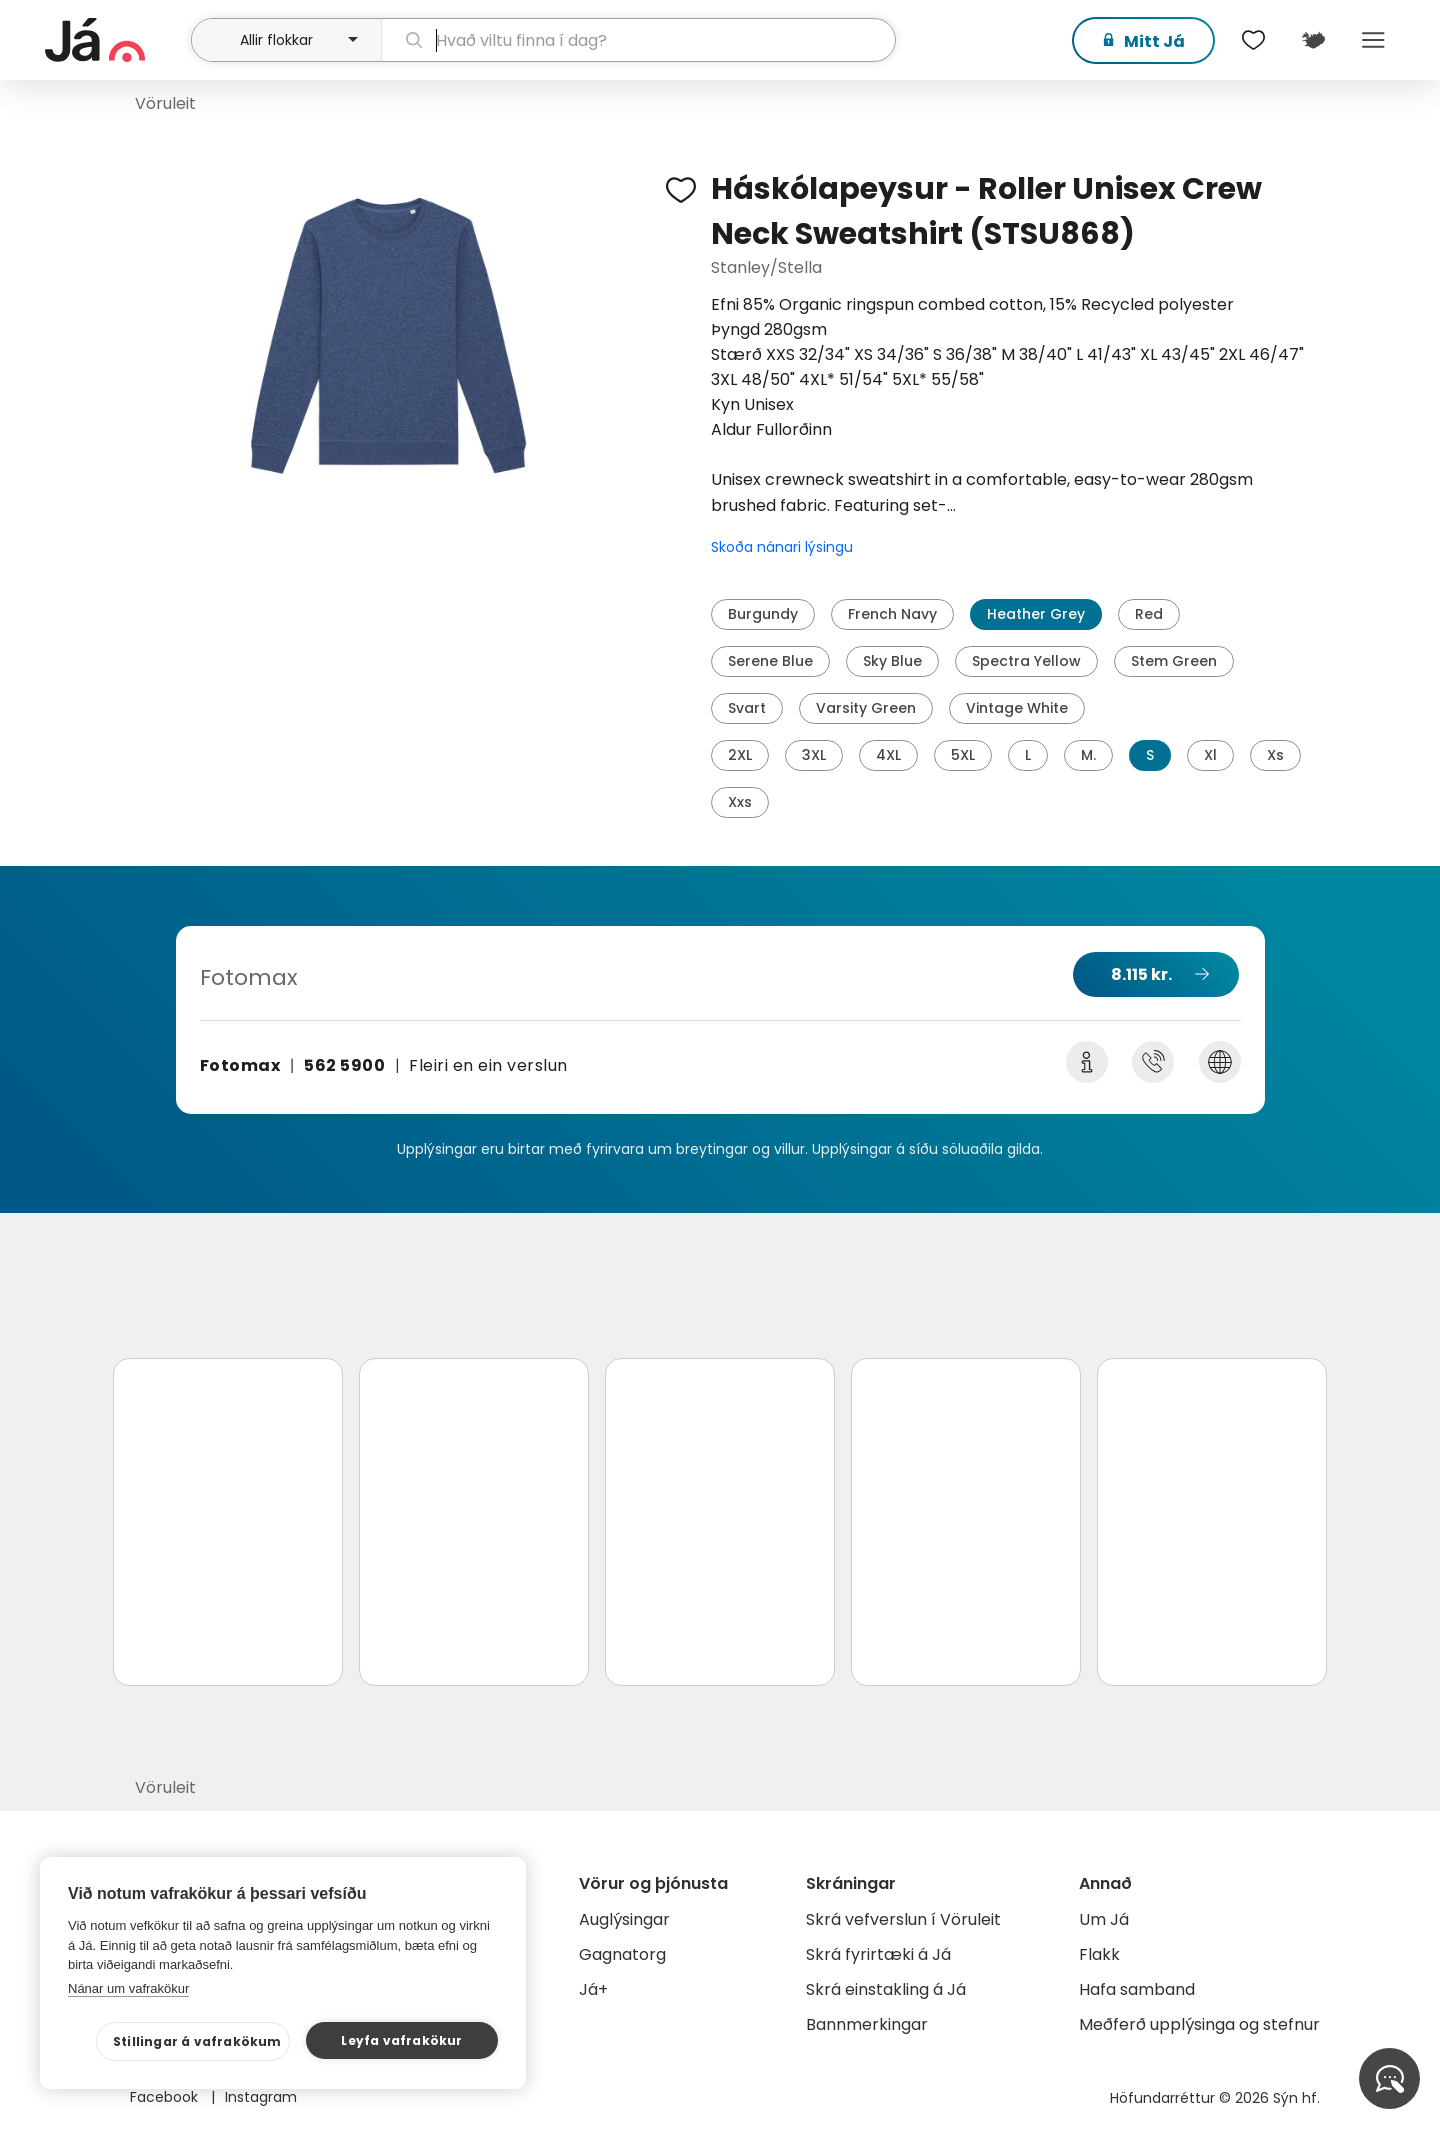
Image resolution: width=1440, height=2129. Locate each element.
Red (1149, 614)
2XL (740, 755)
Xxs (740, 802)
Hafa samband (1137, 1989)
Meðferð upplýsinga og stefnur (1199, 2024)
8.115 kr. (1141, 974)
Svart (747, 708)
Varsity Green (866, 708)
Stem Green (1174, 661)
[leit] (638, 40)
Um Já (1104, 1919)
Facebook (166, 2097)
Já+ (593, 1989)
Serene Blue (770, 661)
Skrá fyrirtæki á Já (878, 1954)
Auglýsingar (624, 1919)
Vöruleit (165, 103)
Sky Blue (892, 661)
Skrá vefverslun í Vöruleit (903, 1919)
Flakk (1099, 1954)
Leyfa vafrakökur (401, 2040)
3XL (814, 755)
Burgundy (763, 614)
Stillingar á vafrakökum (197, 2041)
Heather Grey (1036, 614)
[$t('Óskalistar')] (1253, 40)
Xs (1275, 755)
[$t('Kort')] (1313, 40)
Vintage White (1017, 708)
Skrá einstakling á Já (886, 1989)
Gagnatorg (622, 1954)
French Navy (892, 614)
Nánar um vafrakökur (128, 1988)
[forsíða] (115, 40)
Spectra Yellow (1026, 661)
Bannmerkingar (867, 2024)
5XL (963, 755)
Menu (1373, 40)
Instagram (261, 2097)
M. (1088, 755)
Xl (1210, 755)
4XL (888, 755)
